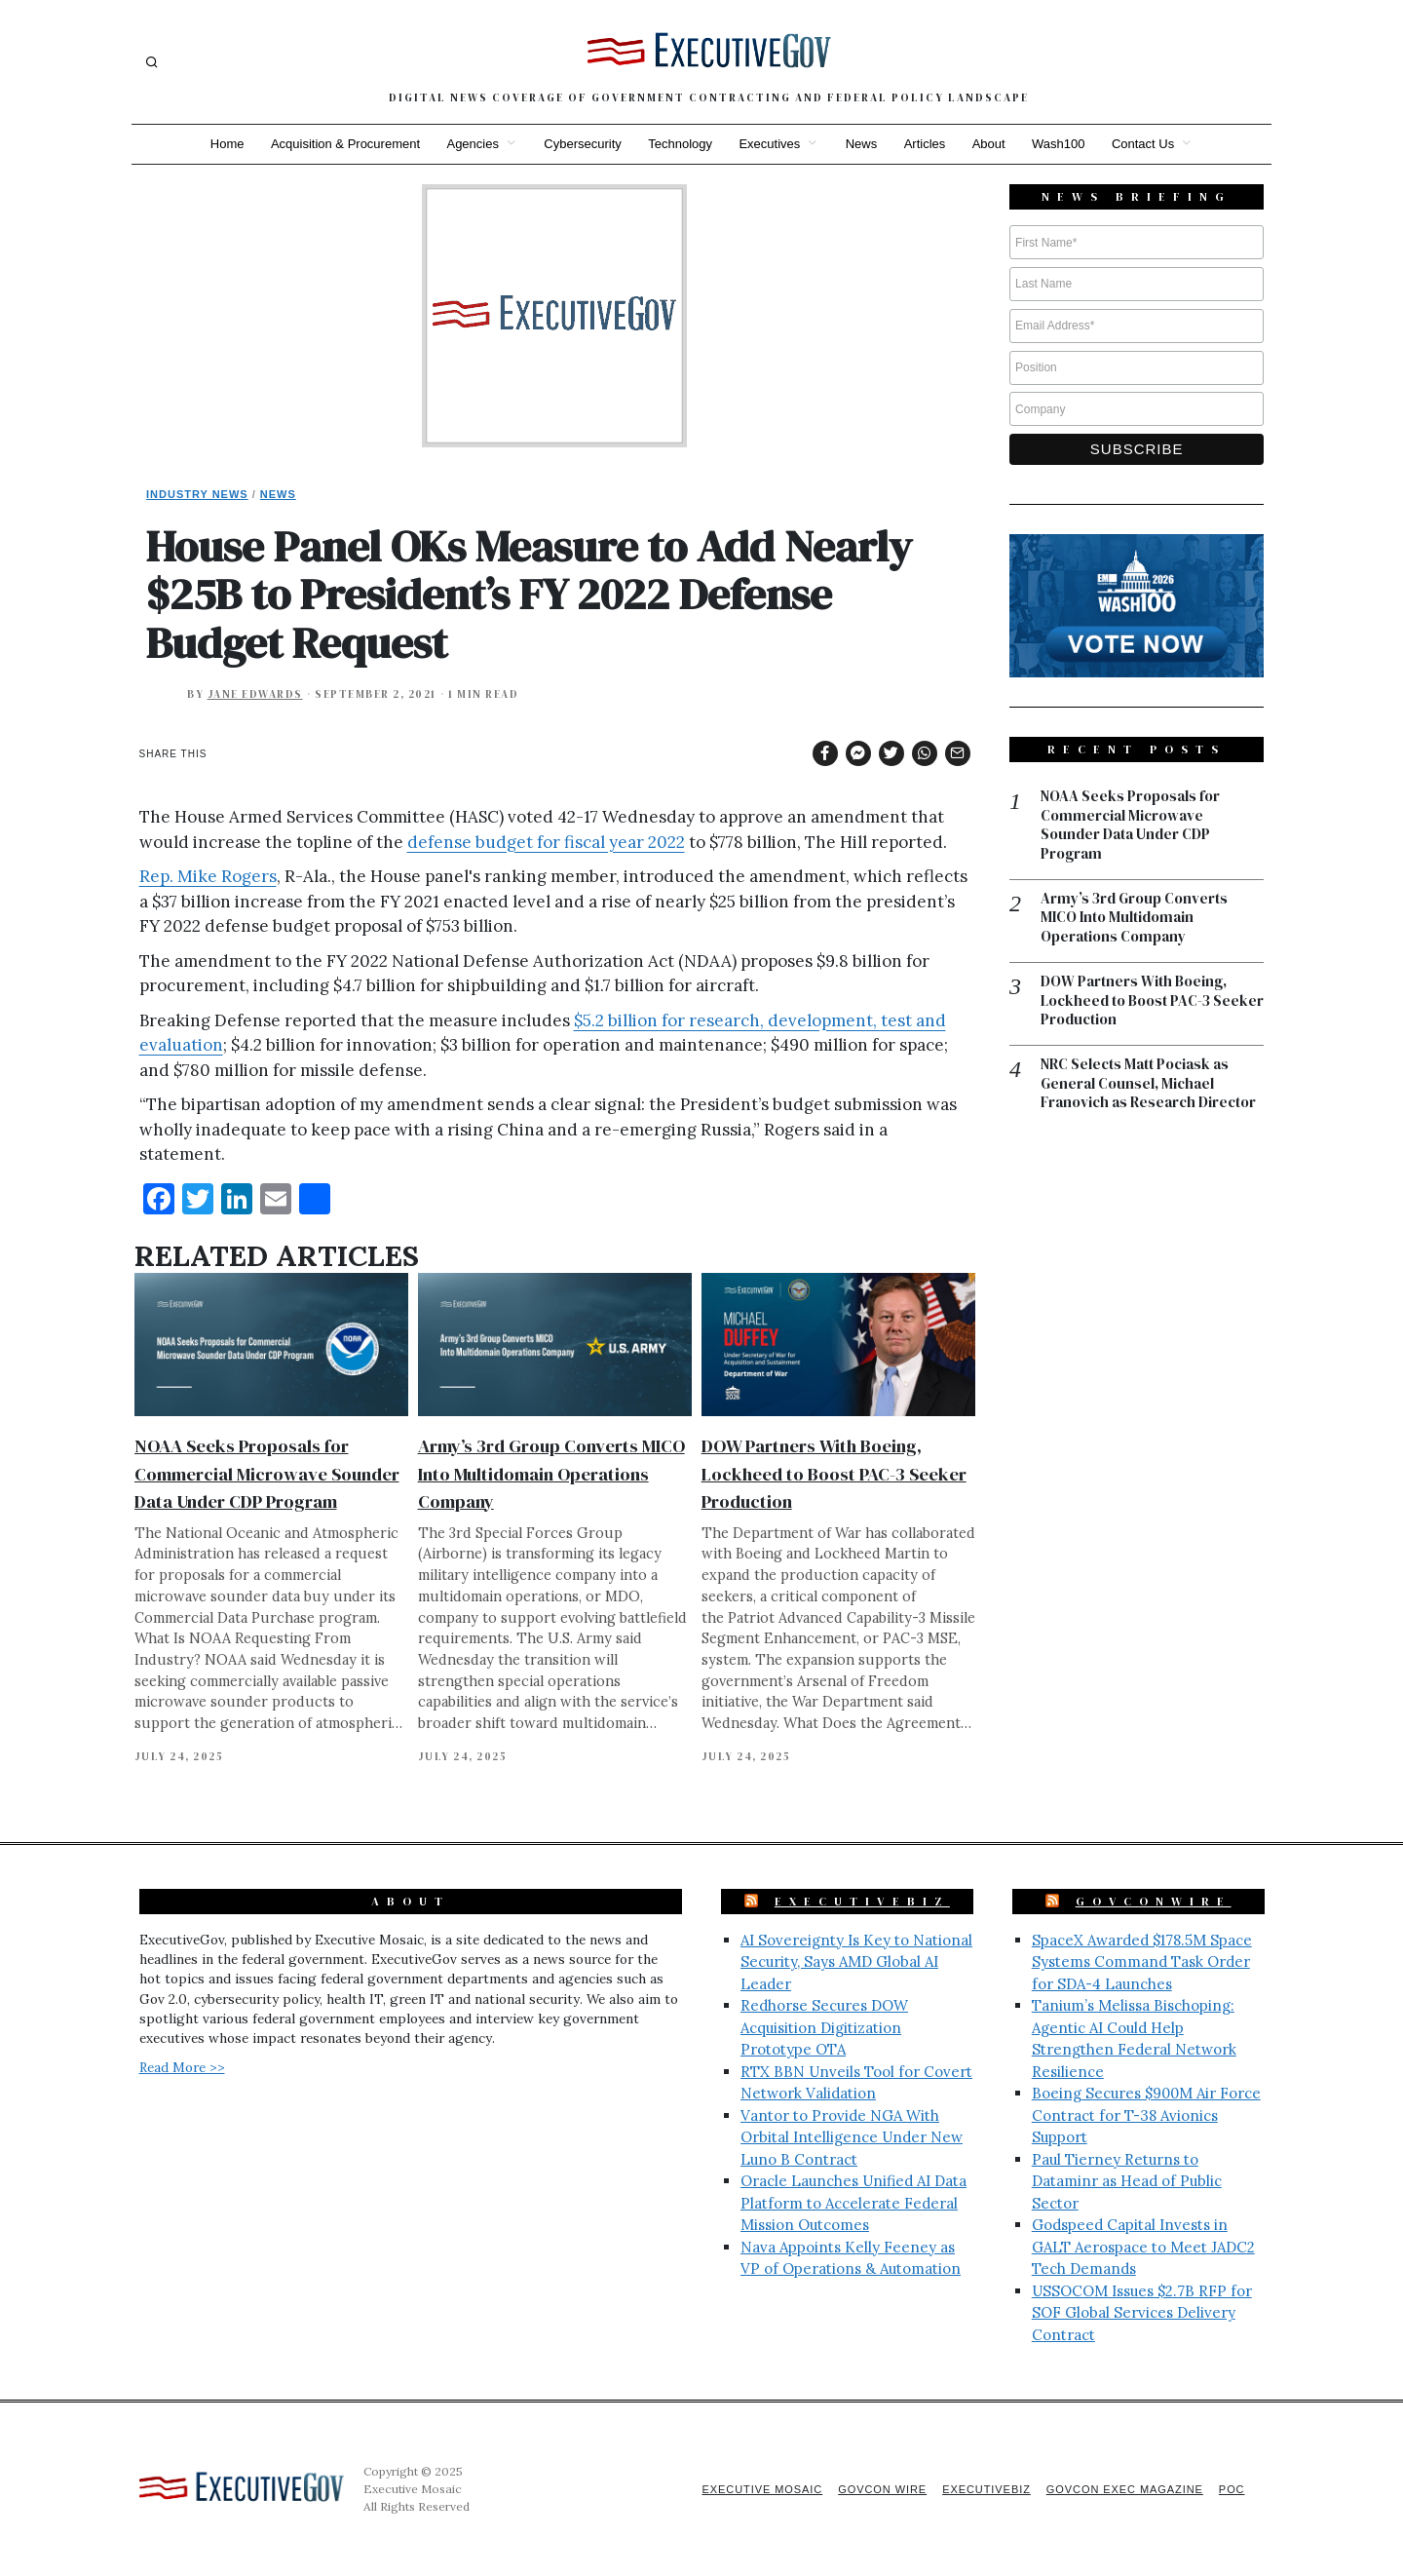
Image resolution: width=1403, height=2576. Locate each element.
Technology (680, 143)
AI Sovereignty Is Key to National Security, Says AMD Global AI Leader (856, 1962)
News (862, 143)
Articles (926, 143)
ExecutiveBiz (862, 1901)
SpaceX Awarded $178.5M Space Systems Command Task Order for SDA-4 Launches (1142, 1962)
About (989, 143)
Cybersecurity (581, 143)
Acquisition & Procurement (343, 143)
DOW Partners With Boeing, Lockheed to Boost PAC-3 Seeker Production (834, 1473)
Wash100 (1060, 143)
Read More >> (182, 2067)
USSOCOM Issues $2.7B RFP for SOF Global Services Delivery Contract (1142, 2313)
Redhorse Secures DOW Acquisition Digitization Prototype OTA (824, 2027)
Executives (769, 143)
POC (1232, 2489)
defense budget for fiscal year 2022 (546, 842)
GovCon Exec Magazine (1123, 2489)
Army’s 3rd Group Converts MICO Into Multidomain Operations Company (551, 1473)
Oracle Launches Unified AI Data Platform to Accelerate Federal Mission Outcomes (853, 2203)
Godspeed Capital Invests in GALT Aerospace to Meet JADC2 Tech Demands (1143, 2246)
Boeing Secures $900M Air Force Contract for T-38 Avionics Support (1146, 2115)
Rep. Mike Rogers (208, 876)
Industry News (197, 494)
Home (225, 143)
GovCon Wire (880, 2489)
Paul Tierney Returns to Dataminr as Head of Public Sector (1127, 2181)
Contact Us (1146, 143)
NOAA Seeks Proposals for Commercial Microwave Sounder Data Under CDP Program (266, 1473)
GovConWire (1154, 1901)
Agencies (471, 143)
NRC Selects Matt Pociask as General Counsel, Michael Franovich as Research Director (1148, 1085)
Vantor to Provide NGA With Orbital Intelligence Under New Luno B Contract (851, 2137)
